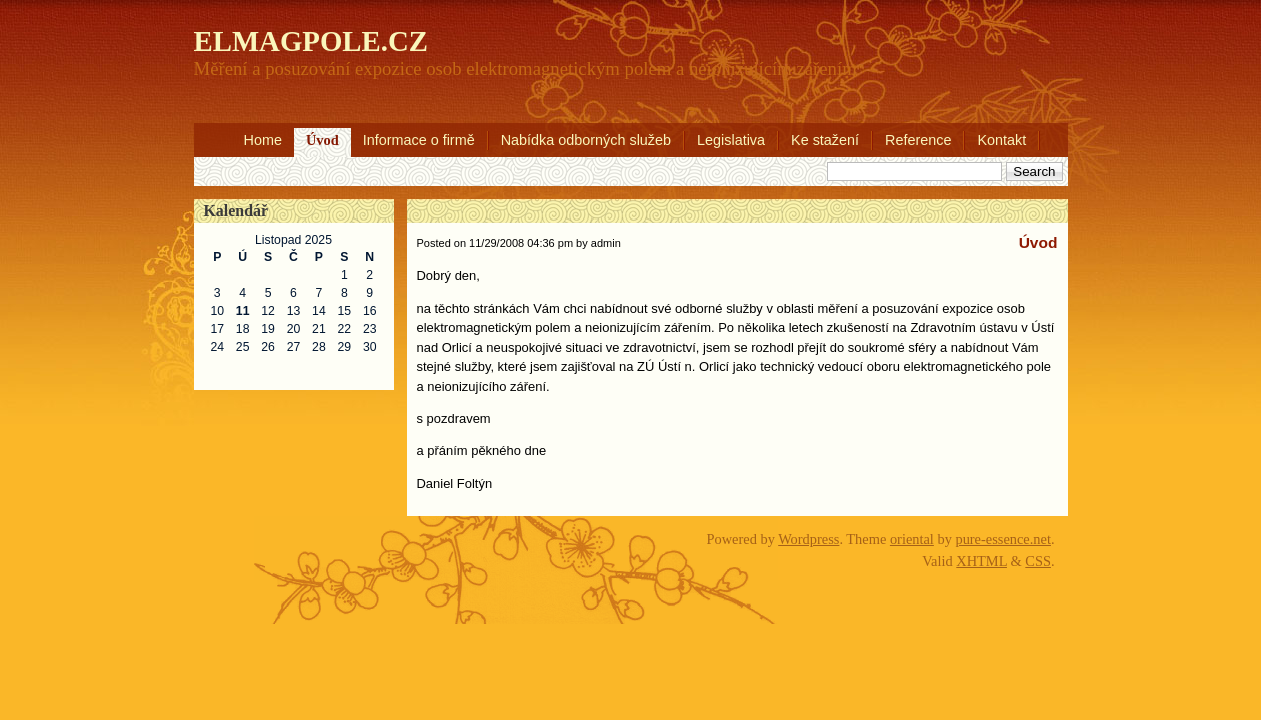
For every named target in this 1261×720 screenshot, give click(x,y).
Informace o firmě (419, 140)
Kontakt (1001, 140)
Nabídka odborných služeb (586, 140)
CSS (1038, 561)
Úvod (322, 140)
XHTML (981, 561)
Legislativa (731, 140)
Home (263, 140)
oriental (912, 539)
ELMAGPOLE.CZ (311, 41)
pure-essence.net (1003, 539)
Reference (918, 140)
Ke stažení (825, 140)
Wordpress (808, 539)
